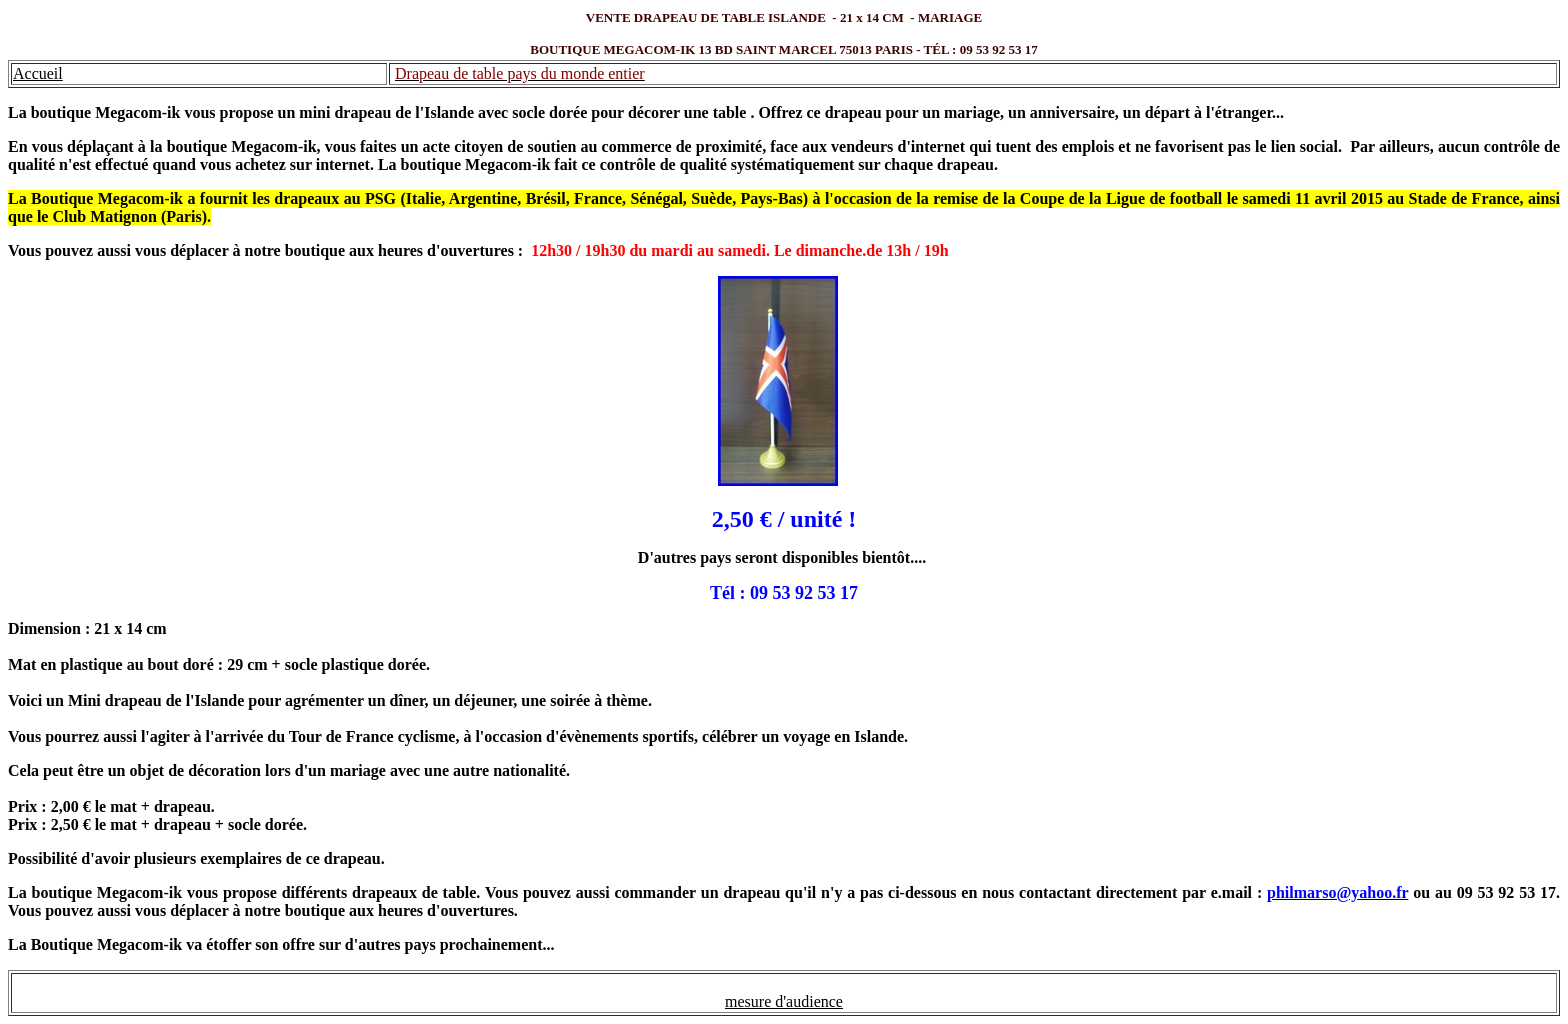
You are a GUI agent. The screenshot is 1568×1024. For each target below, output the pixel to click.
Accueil (38, 73)
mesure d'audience (784, 1001)
